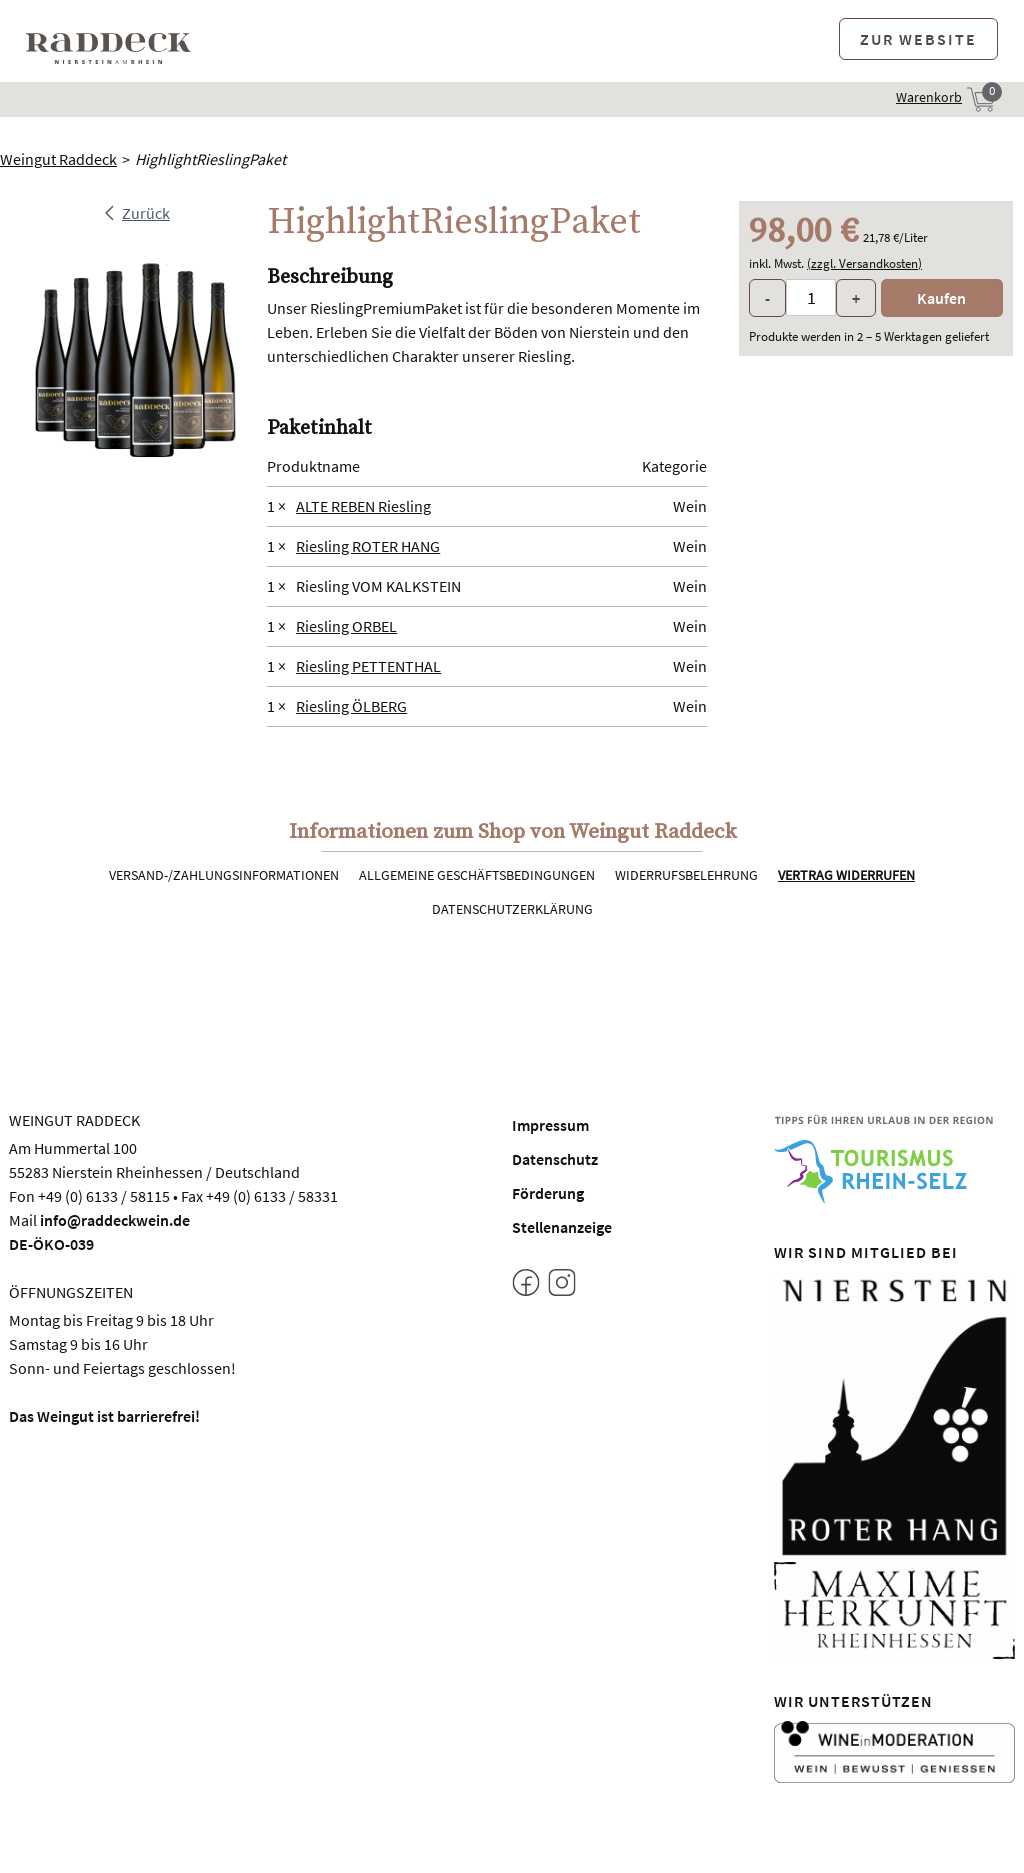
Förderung (548, 1193)
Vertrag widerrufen (846, 875)
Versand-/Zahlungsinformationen (224, 875)
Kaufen (941, 298)
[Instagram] (562, 1286)
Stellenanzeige (562, 1227)
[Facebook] (526, 1286)
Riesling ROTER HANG (368, 546)
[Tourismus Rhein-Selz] (895, 1159)
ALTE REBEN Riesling (363, 506)
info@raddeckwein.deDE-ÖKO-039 (99, 1232)
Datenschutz (555, 1159)
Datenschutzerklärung (512, 909)
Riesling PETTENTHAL (368, 666)
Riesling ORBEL (346, 626)
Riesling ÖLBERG (351, 706)
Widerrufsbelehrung (686, 875)
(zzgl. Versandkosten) (864, 263)
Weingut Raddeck (58, 159)
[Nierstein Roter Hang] (895, 1415)
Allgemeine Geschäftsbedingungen (477, 875)
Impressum (550, 1125)
